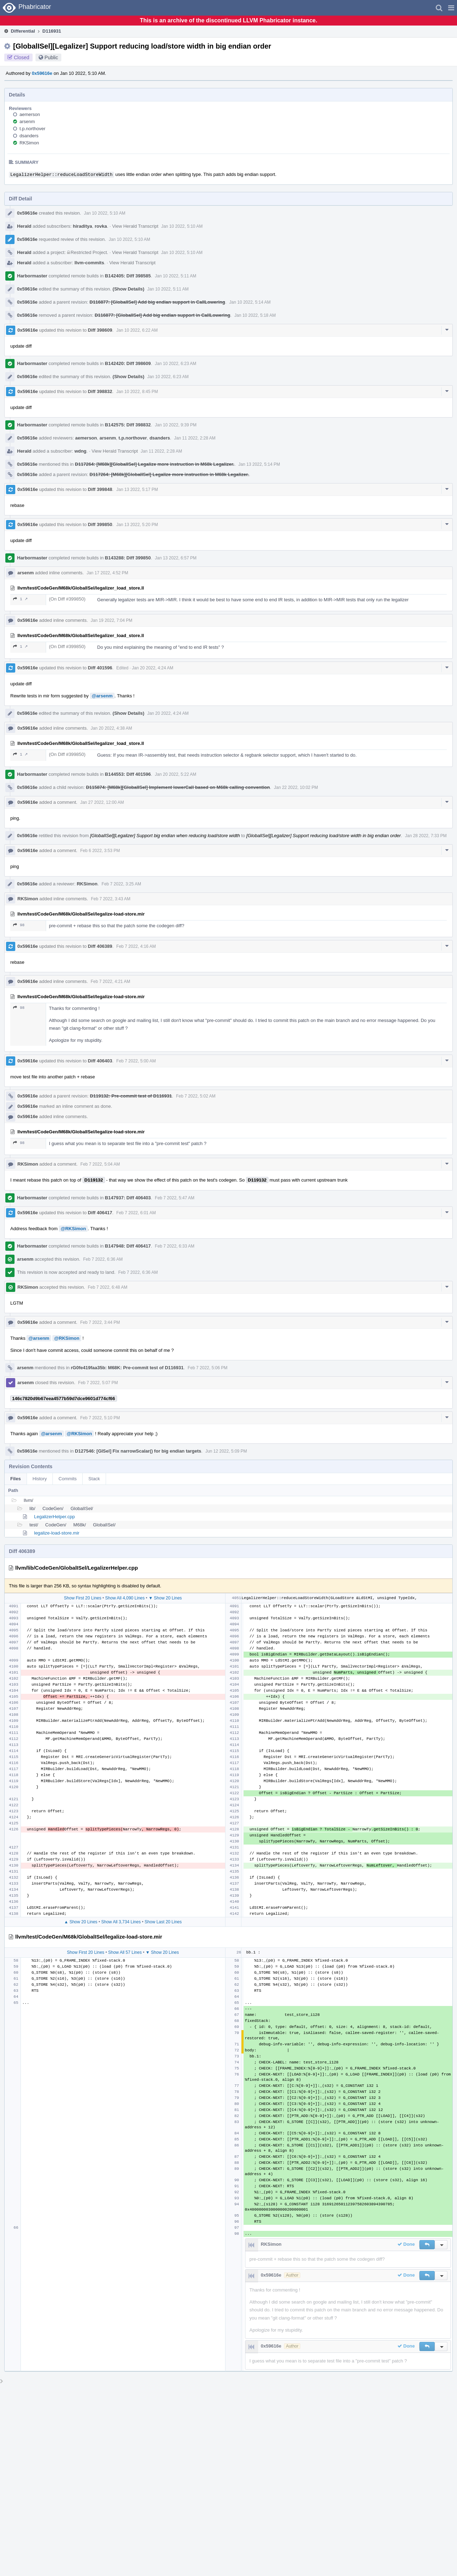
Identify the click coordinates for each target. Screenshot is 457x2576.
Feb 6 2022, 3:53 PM (100, 850)
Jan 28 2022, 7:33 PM (425, 835)
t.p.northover (32, 128)
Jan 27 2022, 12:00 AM (102, 802)
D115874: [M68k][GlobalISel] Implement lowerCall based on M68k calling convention (178, 787)
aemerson (29, 114)
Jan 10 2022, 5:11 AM (175, 275)
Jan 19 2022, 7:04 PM (111, 620)
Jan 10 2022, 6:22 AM (137, 330)
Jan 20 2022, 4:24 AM (152, 667)
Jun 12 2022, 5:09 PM (226, 1451)
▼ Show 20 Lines (165, 1598)
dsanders (28, 135)
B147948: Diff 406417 (128, 1246)
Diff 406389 (100, 946)
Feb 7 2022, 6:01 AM (136, 1212)
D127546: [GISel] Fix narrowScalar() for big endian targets (138, 1451)
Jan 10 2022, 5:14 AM (250, 302)
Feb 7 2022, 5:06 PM (207, 1367)
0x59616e (42, 73)
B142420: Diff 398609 (128, 363)
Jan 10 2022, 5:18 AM (255, 315)
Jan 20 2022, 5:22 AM (175, 774)
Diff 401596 (100, 667)
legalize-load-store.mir (56, 1533)
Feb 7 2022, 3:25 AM (121, 883)
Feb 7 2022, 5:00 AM (136, 1060)
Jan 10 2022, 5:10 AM (105, 213)
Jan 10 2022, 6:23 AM (175, 363)
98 (18, 925)
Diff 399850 (100, 524)
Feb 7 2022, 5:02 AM (195, 1096)
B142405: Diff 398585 (128, 275)
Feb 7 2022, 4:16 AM (136, 946)
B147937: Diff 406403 (128, 1197)
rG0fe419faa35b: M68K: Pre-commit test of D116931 (127, 1367)
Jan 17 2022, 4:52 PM (107, 572)
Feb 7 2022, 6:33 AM (174, 1246)
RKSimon (29, 142)
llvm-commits (89, 262)
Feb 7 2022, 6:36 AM (102, 1259)
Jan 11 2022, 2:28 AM (195, 438)
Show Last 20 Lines (163, 1921)
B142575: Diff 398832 (128, 424)
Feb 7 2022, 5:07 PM (98, 1382)
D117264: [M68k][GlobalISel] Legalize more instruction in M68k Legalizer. (154, 464)
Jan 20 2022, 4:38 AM (111, 728)
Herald (24, 226)
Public (51, 57)
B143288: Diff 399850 (128, 557)
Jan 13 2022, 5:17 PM (137, 489)
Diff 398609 (100, 330)
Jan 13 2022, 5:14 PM (259, 464)
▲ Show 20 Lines (80, 1921)
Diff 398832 (100, 391)
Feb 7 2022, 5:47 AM (174, 1197)
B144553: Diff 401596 (128, 774)
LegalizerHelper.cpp (54, 1516)
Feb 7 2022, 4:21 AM (110, 981)
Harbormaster (32, 275)
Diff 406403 (100, 1060)
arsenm (27, 121)
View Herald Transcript (135, 226)
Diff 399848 (100, 489)
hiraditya (82, 226)
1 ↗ (20, 599)
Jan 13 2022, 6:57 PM (175, 557)
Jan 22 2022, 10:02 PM (296, 787)
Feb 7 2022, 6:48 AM (107, 1287)
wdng (80, 451)
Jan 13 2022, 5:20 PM (137, 524)
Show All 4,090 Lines (125, 1598)
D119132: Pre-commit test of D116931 (131, 1096)
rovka (101, 226)
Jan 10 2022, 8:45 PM (137, 391)
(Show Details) (129, 289)
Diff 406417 (100, 1212)
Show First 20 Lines (82, 1598)
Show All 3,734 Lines (120, 1921)
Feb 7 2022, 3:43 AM (110, 898)
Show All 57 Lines (125, 1952)
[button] (451, 8)
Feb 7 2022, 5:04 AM (100, 1164)
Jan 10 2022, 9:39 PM (175, 424)
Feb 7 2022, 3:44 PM (100, 1322)
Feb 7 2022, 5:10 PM (100, 1417)
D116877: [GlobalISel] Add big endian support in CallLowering (157, 302)
